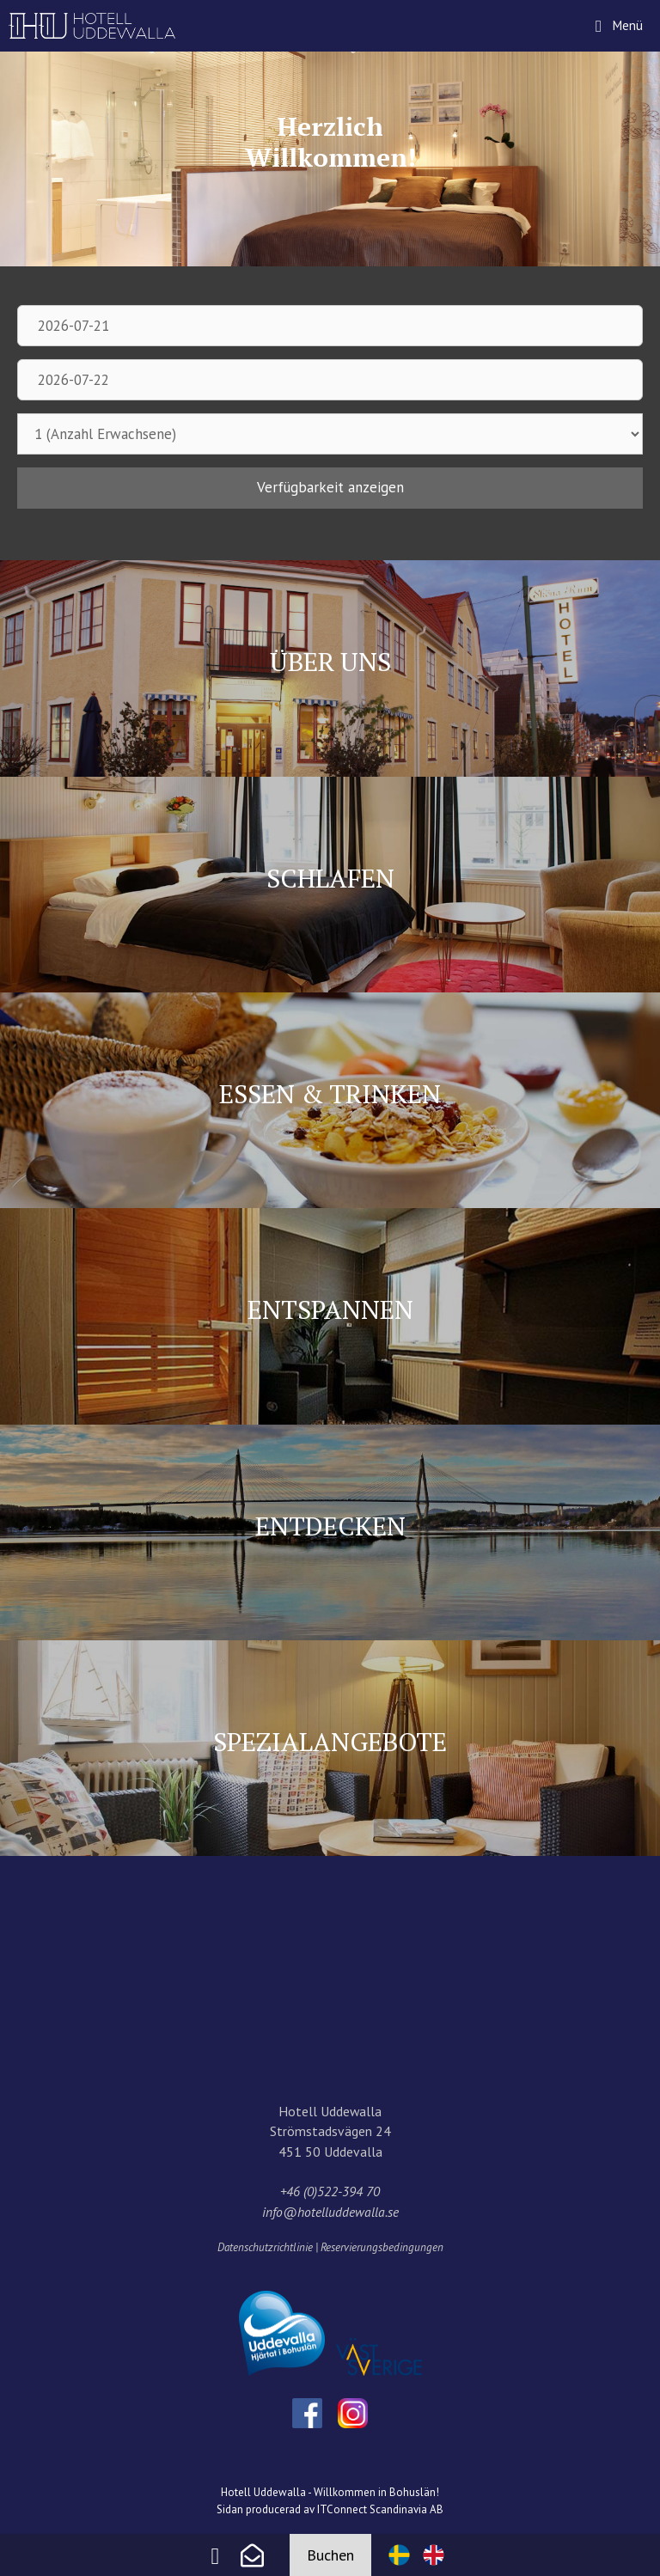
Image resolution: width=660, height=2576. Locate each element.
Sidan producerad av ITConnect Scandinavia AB (330, 2509)
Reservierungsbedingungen (382, 2247)
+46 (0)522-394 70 (330, 2191)
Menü (634, 17)
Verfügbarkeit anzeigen (330, 487)
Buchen (330, 2555)
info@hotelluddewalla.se (330, 2211)
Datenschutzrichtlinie (265, 2247)
